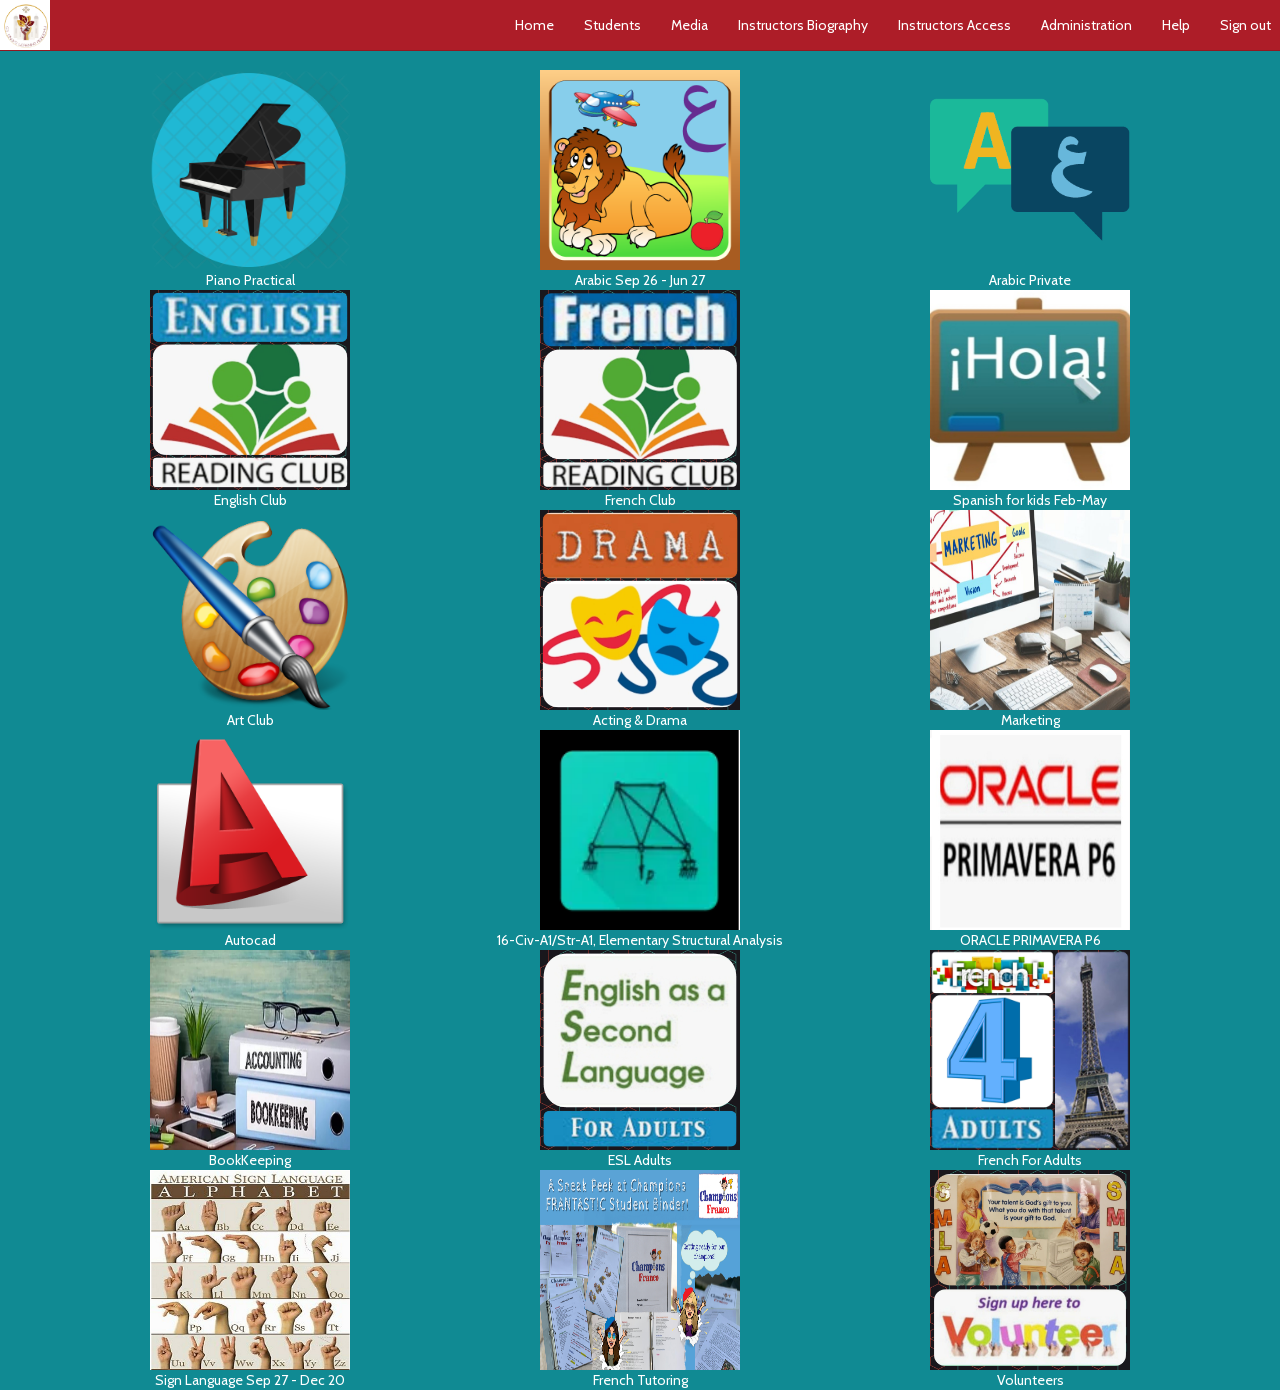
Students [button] (612, 25)
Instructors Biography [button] (803, 25)
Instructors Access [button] (954, 25)
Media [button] (689, 25)
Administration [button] (1086, 25)
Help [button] (1176, 25)
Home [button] (534, 25)
